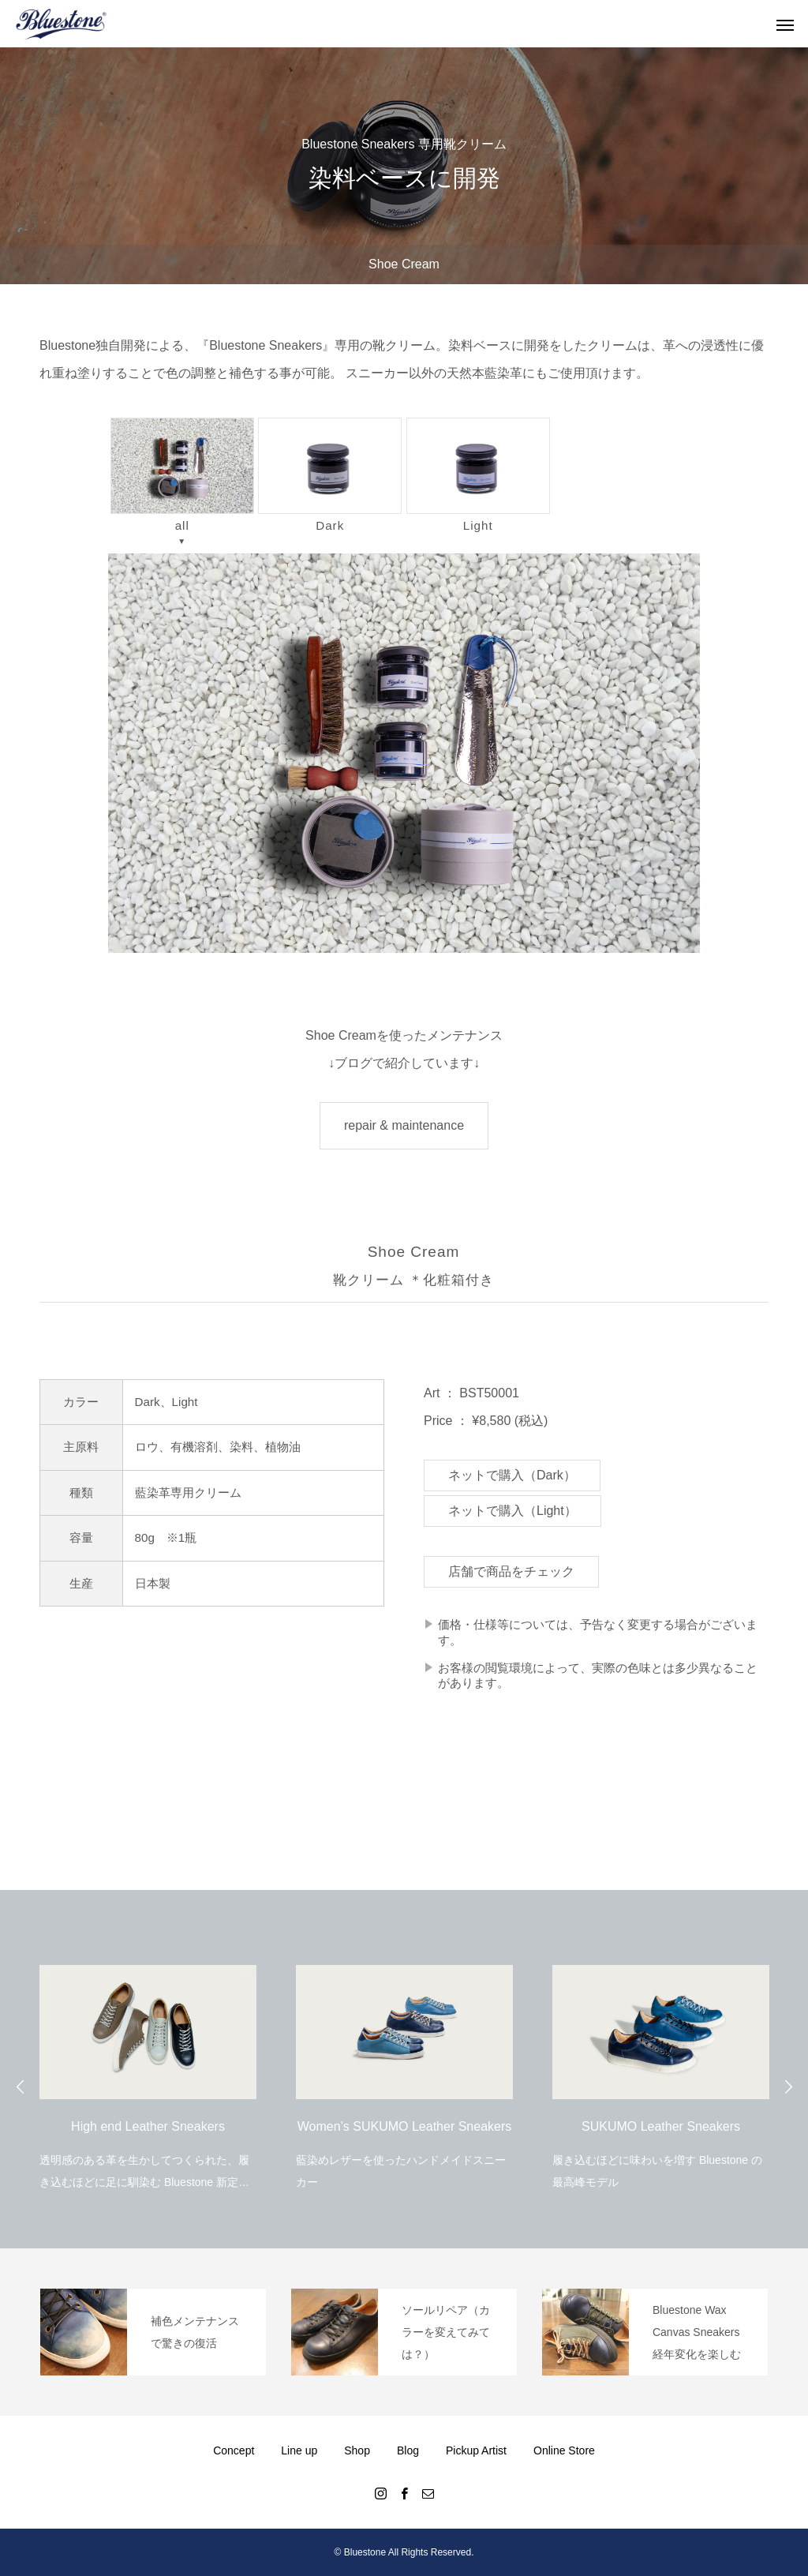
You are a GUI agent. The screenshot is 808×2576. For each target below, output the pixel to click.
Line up (299, 2450)
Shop (357, 2450)
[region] (404, 753)
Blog (408, 2450)
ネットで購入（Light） (512, 1510)
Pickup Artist (476, 2450)
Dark (330, 474)
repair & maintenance (404, 1125)
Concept (233, 2450)
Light (478, 474)
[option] (147, 2067)
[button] (404, 753)
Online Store (564, 2450)
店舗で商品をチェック (511, 1571)
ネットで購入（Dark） (512, 1475)
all (182, 475)
